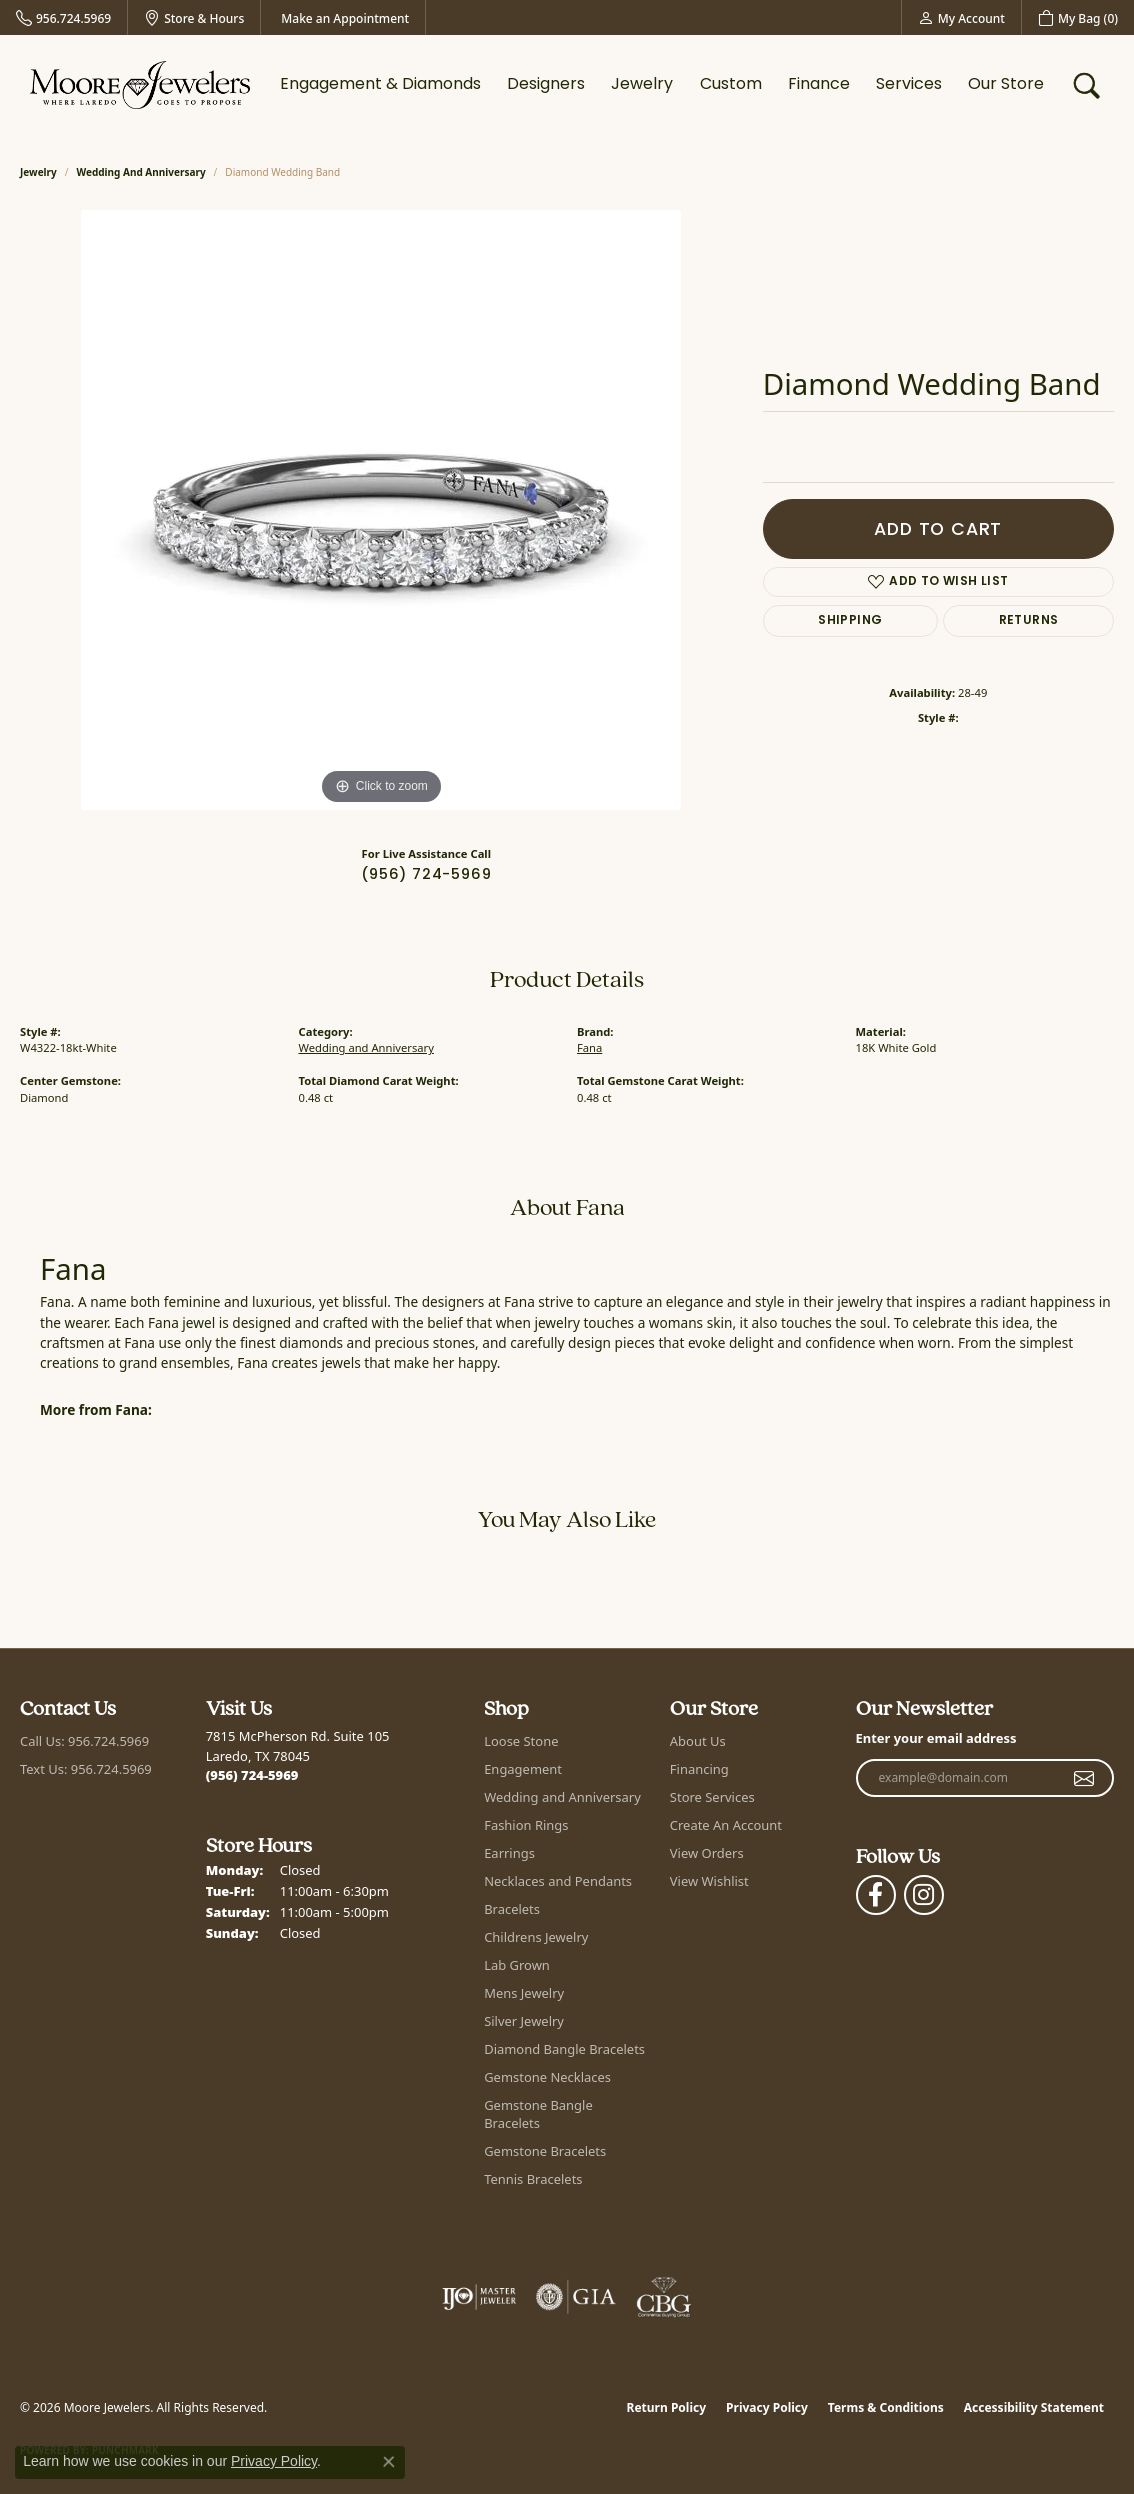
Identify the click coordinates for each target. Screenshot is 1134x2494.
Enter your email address (936, 1738)
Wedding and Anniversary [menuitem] (562, 1797)
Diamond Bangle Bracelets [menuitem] (564, 2049)
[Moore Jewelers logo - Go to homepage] (140, 84)
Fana (589, 1047)
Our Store (1006, 85)
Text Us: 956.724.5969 (86, 1769)
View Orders (707, 1853)
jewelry (38, 172)
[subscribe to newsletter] (1084, 1778)
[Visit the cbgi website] (664, 2297)
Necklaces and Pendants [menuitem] (558, 1881)
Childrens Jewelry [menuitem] (536, 1937)
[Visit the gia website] (576, 2297)
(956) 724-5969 (426, 875)
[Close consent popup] (389, 2462)
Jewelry (642, 85)
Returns (1029, 621)
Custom (731, 85)
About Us (698, 1741)
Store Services (712, 1797)
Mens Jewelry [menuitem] (524, 1993)
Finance (819, 85)
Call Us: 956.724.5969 (84, 1741)
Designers (546, 85)
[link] (63, 17)
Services (909, 85)
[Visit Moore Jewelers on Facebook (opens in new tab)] (876, 1895)
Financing (699, 1769)
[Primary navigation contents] (662, 85)
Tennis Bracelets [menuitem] (533, 2179)
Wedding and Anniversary (141, 172)
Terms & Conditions (886, 2407)
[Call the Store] (252, 1775)
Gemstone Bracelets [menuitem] (545, 2151)
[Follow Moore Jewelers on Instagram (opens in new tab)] (924, 1895)
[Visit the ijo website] (479, 2297)
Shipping (850, 621)
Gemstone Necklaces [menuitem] (547, 2077)
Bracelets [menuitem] (512, 1909)
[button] (961, 17)
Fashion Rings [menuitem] (526, 1825)
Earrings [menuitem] (509, 1853)
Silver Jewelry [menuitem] (524, 2021)
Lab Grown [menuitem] (517, 1965)
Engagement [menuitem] (523, 1769)
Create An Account (726, 1825)
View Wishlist (709, 1881)
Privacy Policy (767, 2407)
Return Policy (667, 2407)
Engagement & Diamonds (380, 85)
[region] (381, 510)
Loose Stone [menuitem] (521, 1741)
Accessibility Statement (1034, 2407)
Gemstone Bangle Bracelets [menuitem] (538, 2114)
